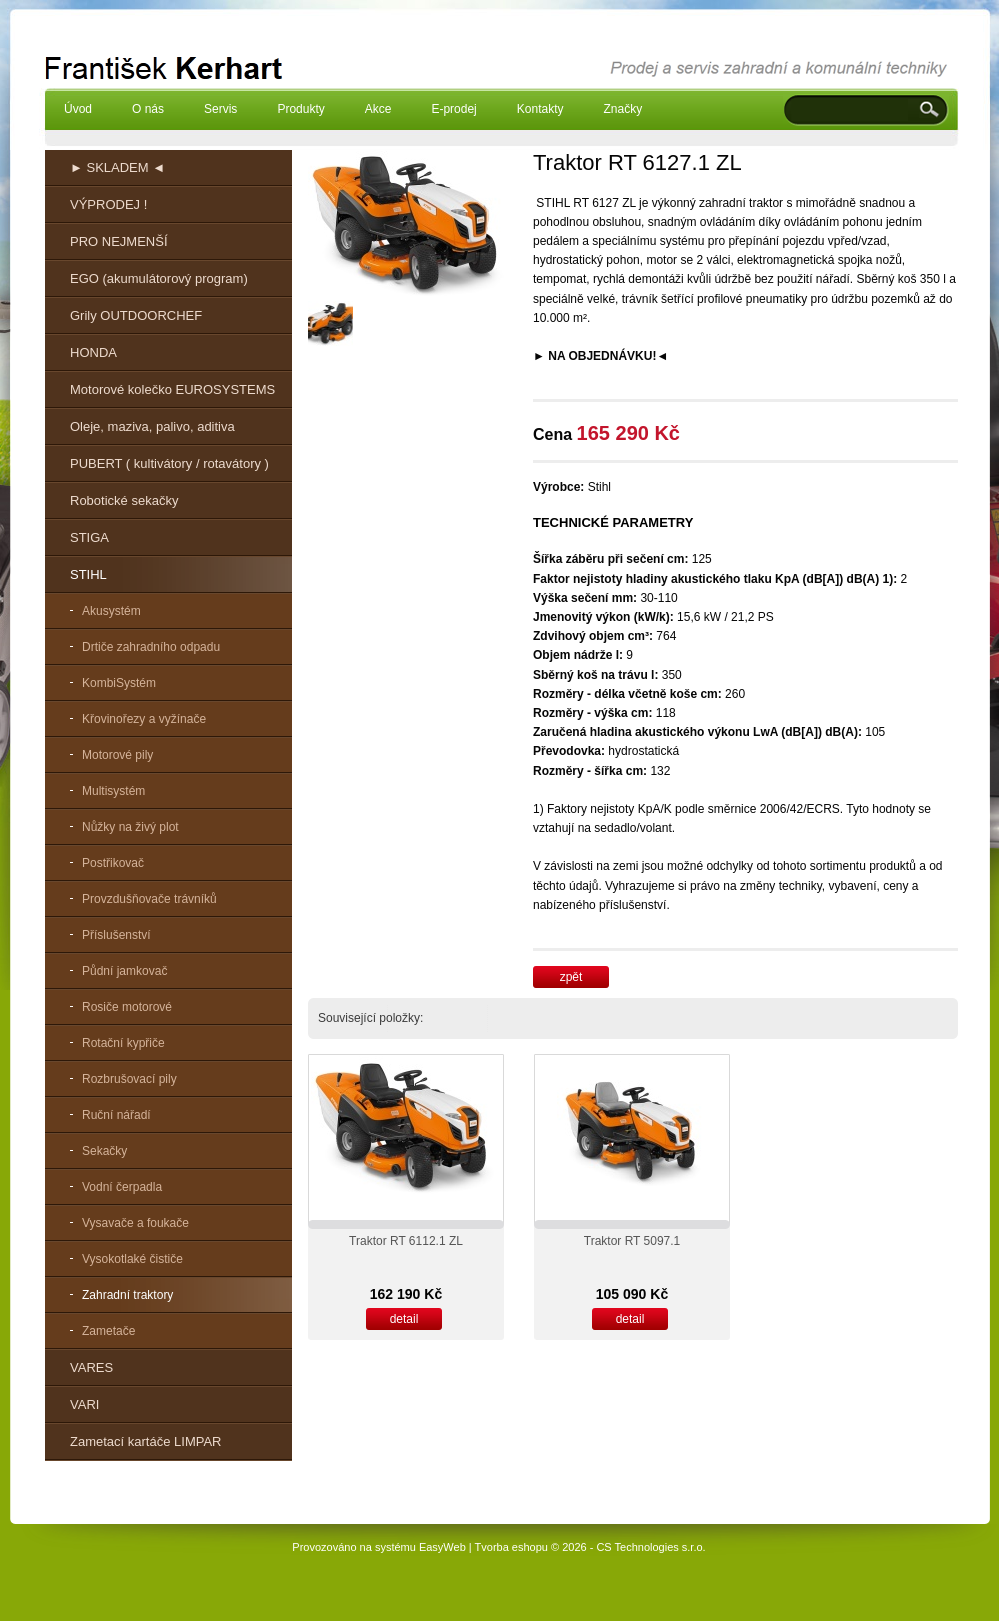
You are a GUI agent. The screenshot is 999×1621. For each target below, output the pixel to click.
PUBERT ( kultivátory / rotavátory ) (169, 463)
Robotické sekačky (124, 500)
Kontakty (540, 109)
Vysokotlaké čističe (132, 1259)
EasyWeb (442, 1547)
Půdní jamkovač (124, 971)
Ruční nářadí (116, 1115)
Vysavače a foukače (135, 1223)
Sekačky (104, 1151)
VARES (91, 1367)
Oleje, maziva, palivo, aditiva (152, 426)
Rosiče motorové (127, 1007)
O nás (148, 109)
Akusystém (111, 611)
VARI (84, 1404)
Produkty (300, 109)
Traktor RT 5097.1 (632, 1241)
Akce (378, 109)
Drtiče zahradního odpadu (151, 647)
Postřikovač (113, 863)
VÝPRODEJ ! (108, 204)
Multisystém (113, 791)
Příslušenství (116, 935)
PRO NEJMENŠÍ (119, 241)
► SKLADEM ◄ (117, 167)
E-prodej (453, 109)
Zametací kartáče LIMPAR (145, 1441)
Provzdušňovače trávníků (149, 899)
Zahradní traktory (127, 1295)
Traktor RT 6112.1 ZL (406, 1241)
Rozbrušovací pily (129, 1079)
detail (404, 1319)
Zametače (108, 1331)
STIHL (88, 574)
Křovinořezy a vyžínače (144, 719)
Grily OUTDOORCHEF (136, 315)
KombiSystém (119, 683)
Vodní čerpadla (122, 1187)
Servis (220, 109)
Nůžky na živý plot (130, 827)
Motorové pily (117, 755)
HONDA (93, 352)
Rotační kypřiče (123, 1043)
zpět (571, 977)
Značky (622, 109)
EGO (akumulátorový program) (159, 278)
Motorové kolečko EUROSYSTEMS (172, 389)
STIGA (89, 537)
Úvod (78, 109)
